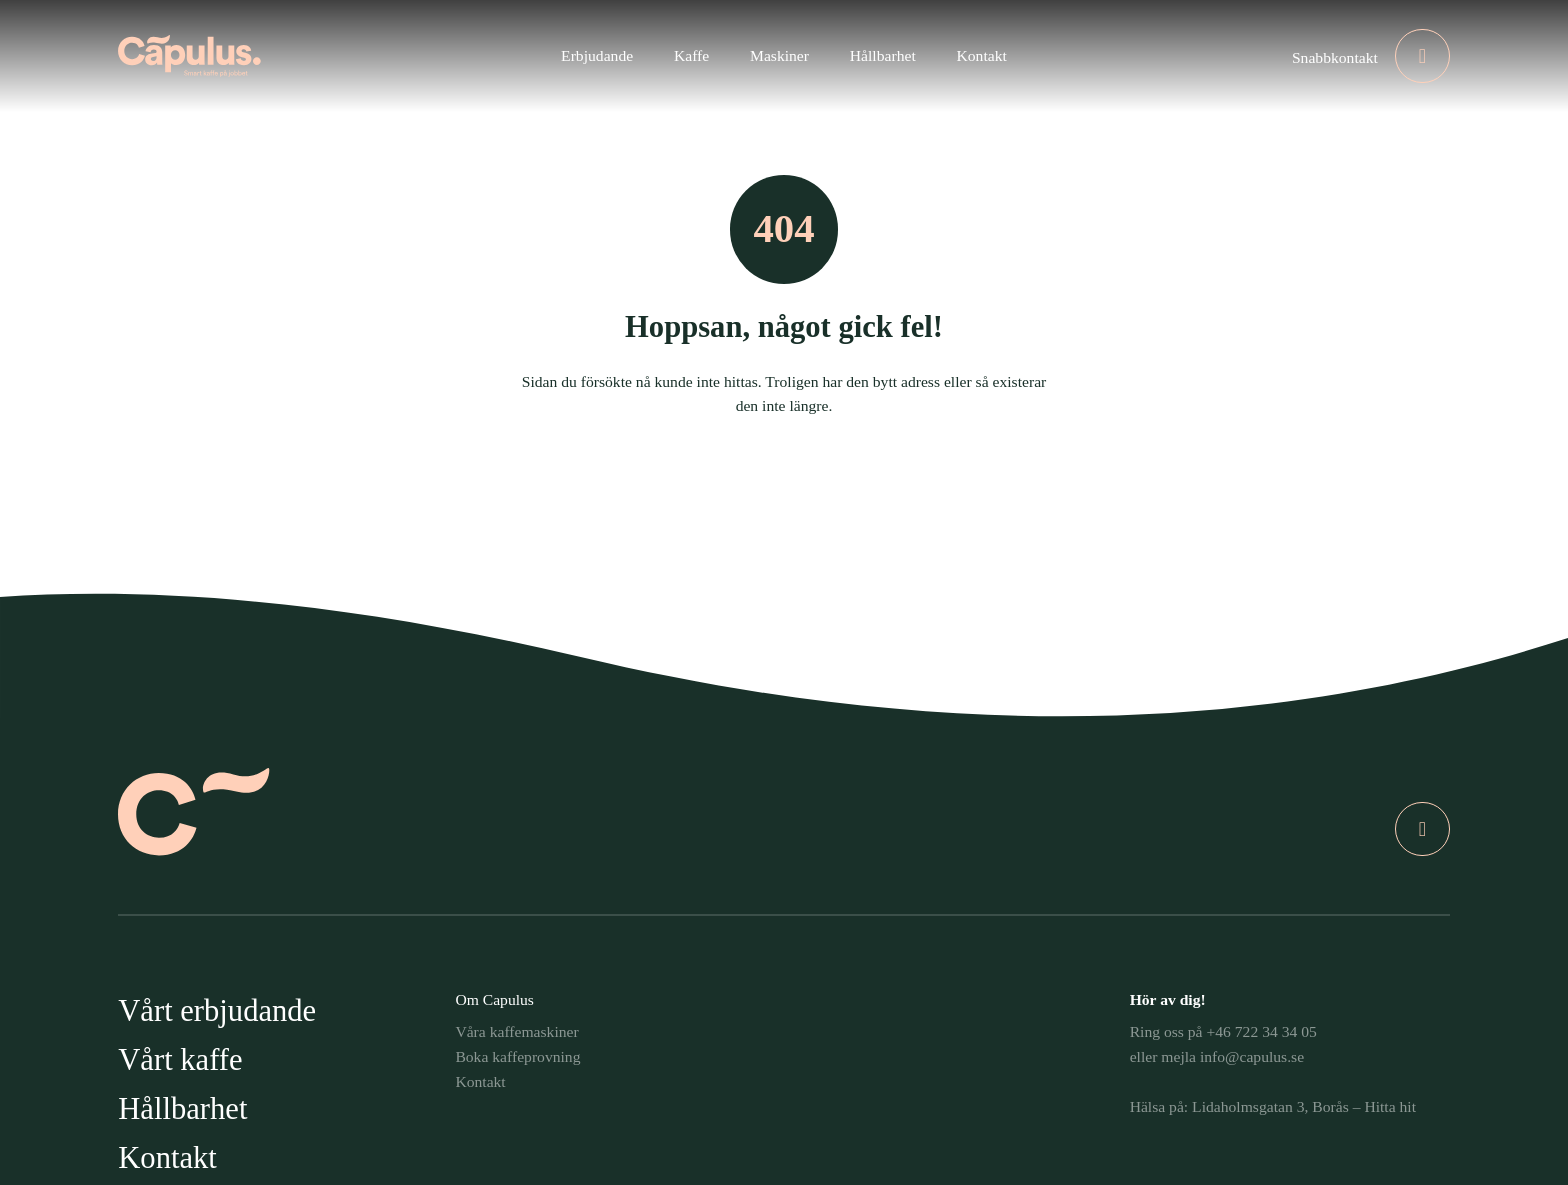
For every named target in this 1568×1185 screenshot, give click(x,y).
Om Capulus (494, 999)
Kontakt (167, 1158)
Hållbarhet (182, 1109)
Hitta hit (1390, 1106)
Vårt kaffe (180, 1060)
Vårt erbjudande (217, 1011)
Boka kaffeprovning (517, 1056)
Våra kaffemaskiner (516, 1031)
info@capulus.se (1252, 1056)
